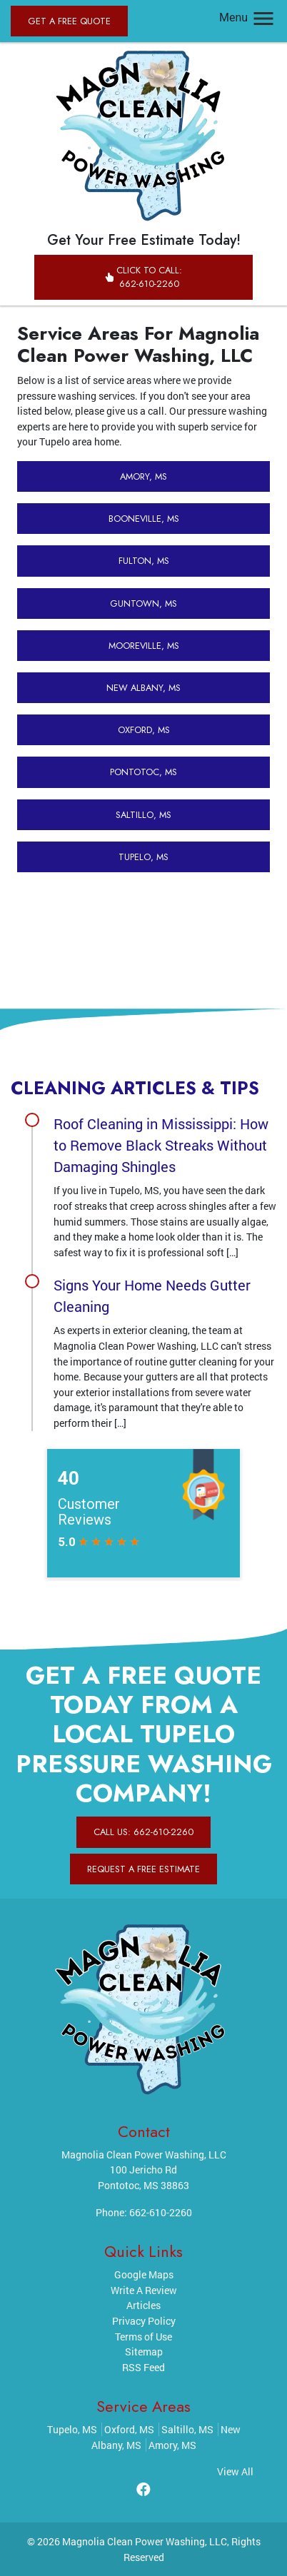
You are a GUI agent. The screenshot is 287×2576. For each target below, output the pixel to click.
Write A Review (144, 2290)
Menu (247, 17)
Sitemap (144, 2351)
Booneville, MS (144, 518)
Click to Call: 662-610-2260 (144, 277)
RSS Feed (143, 2367)
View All (235, 2471)
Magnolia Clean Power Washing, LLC (144, 2541)
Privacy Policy (144, 2321)
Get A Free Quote (69, 21)
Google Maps (143, 2274)
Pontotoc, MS (143, 772)
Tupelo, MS (143, 857)
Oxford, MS (144, 730)
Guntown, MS (143, 603)
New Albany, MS (143, 687)
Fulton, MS (144, 560)
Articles (143, 2305)
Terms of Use (143, 2336)
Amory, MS (143, 476)
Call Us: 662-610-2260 (143, 1832)
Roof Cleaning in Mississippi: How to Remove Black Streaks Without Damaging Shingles (161, 1145)
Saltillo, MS (143, 815)
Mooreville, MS (144, 645)
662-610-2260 (160, 2212)
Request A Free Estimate (143, 1869)
